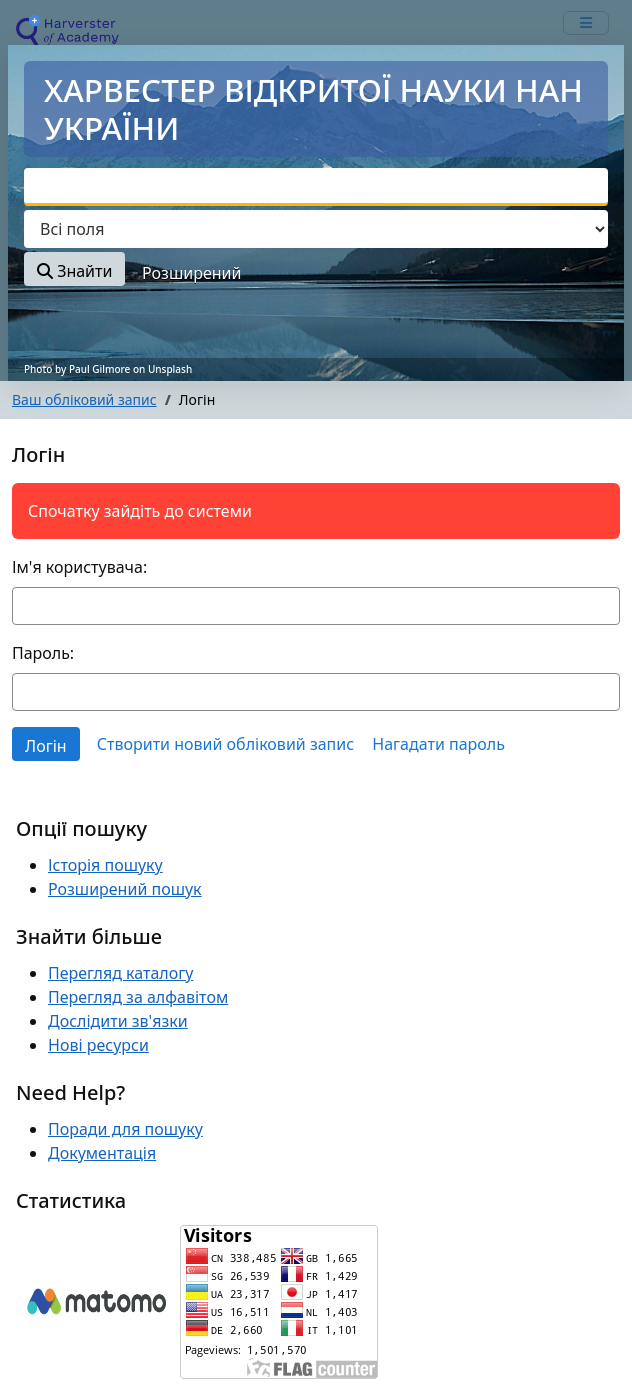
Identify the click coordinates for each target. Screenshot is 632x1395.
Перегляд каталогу (120, 973)
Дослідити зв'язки (118, 1021)
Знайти (74, 271)
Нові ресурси (98, 1045)
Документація (102, 1153)
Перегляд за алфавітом (138, 997)
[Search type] (316, 229)
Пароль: (43, 653)
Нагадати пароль (438, 744)
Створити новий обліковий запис (225, 744)
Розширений (191, 273)
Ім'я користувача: (79, 567)
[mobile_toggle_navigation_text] (586, 23)
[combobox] (316, 187)
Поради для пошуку (125, 1129)
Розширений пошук (125, 889)
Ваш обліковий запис (84, 399)
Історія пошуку (105, 865)
